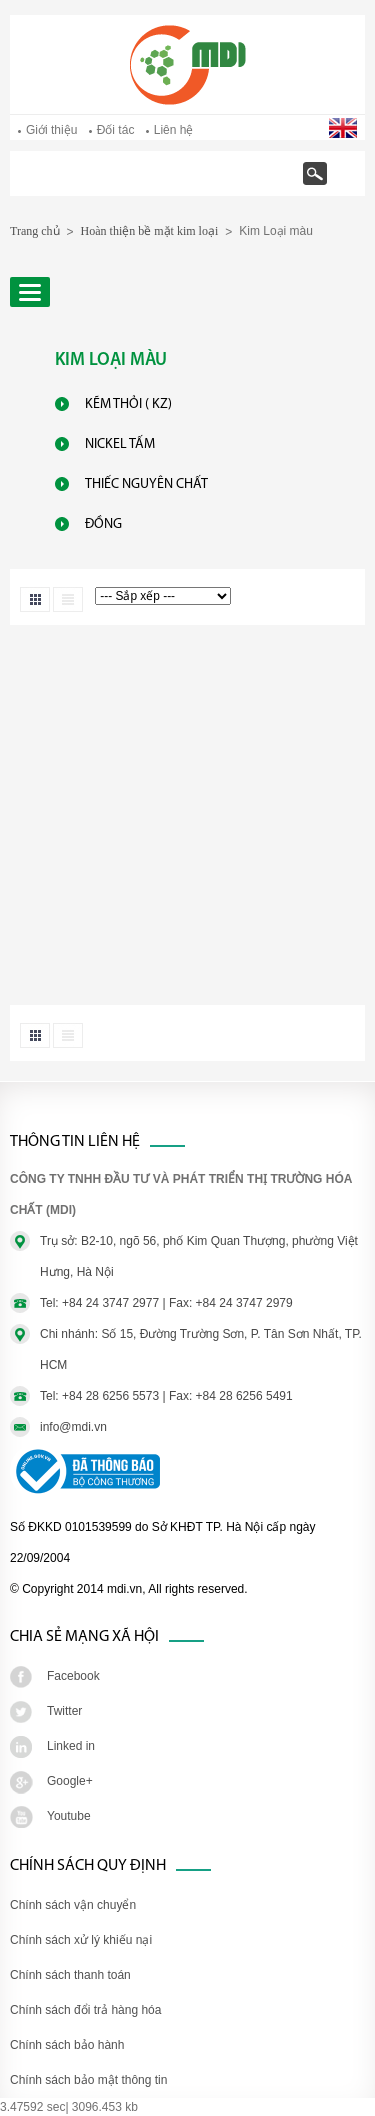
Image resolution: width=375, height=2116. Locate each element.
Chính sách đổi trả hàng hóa (85, 2010)
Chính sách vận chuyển (73, 1905)
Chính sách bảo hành (67, 2045)
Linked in (71, 1746)
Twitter (64, 1711)
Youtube (69, 1816)
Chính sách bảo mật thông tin (88, 2080)
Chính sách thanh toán (70, 1975)
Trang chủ (86, 183)
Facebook (73, 1676)
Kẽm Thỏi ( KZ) (128, 404)
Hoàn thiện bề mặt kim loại (150, 231)
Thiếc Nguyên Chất (146, 484)
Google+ (70, 1781)
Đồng (103, 524)
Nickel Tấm (120, 444)
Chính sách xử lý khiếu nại (81, 1940)
